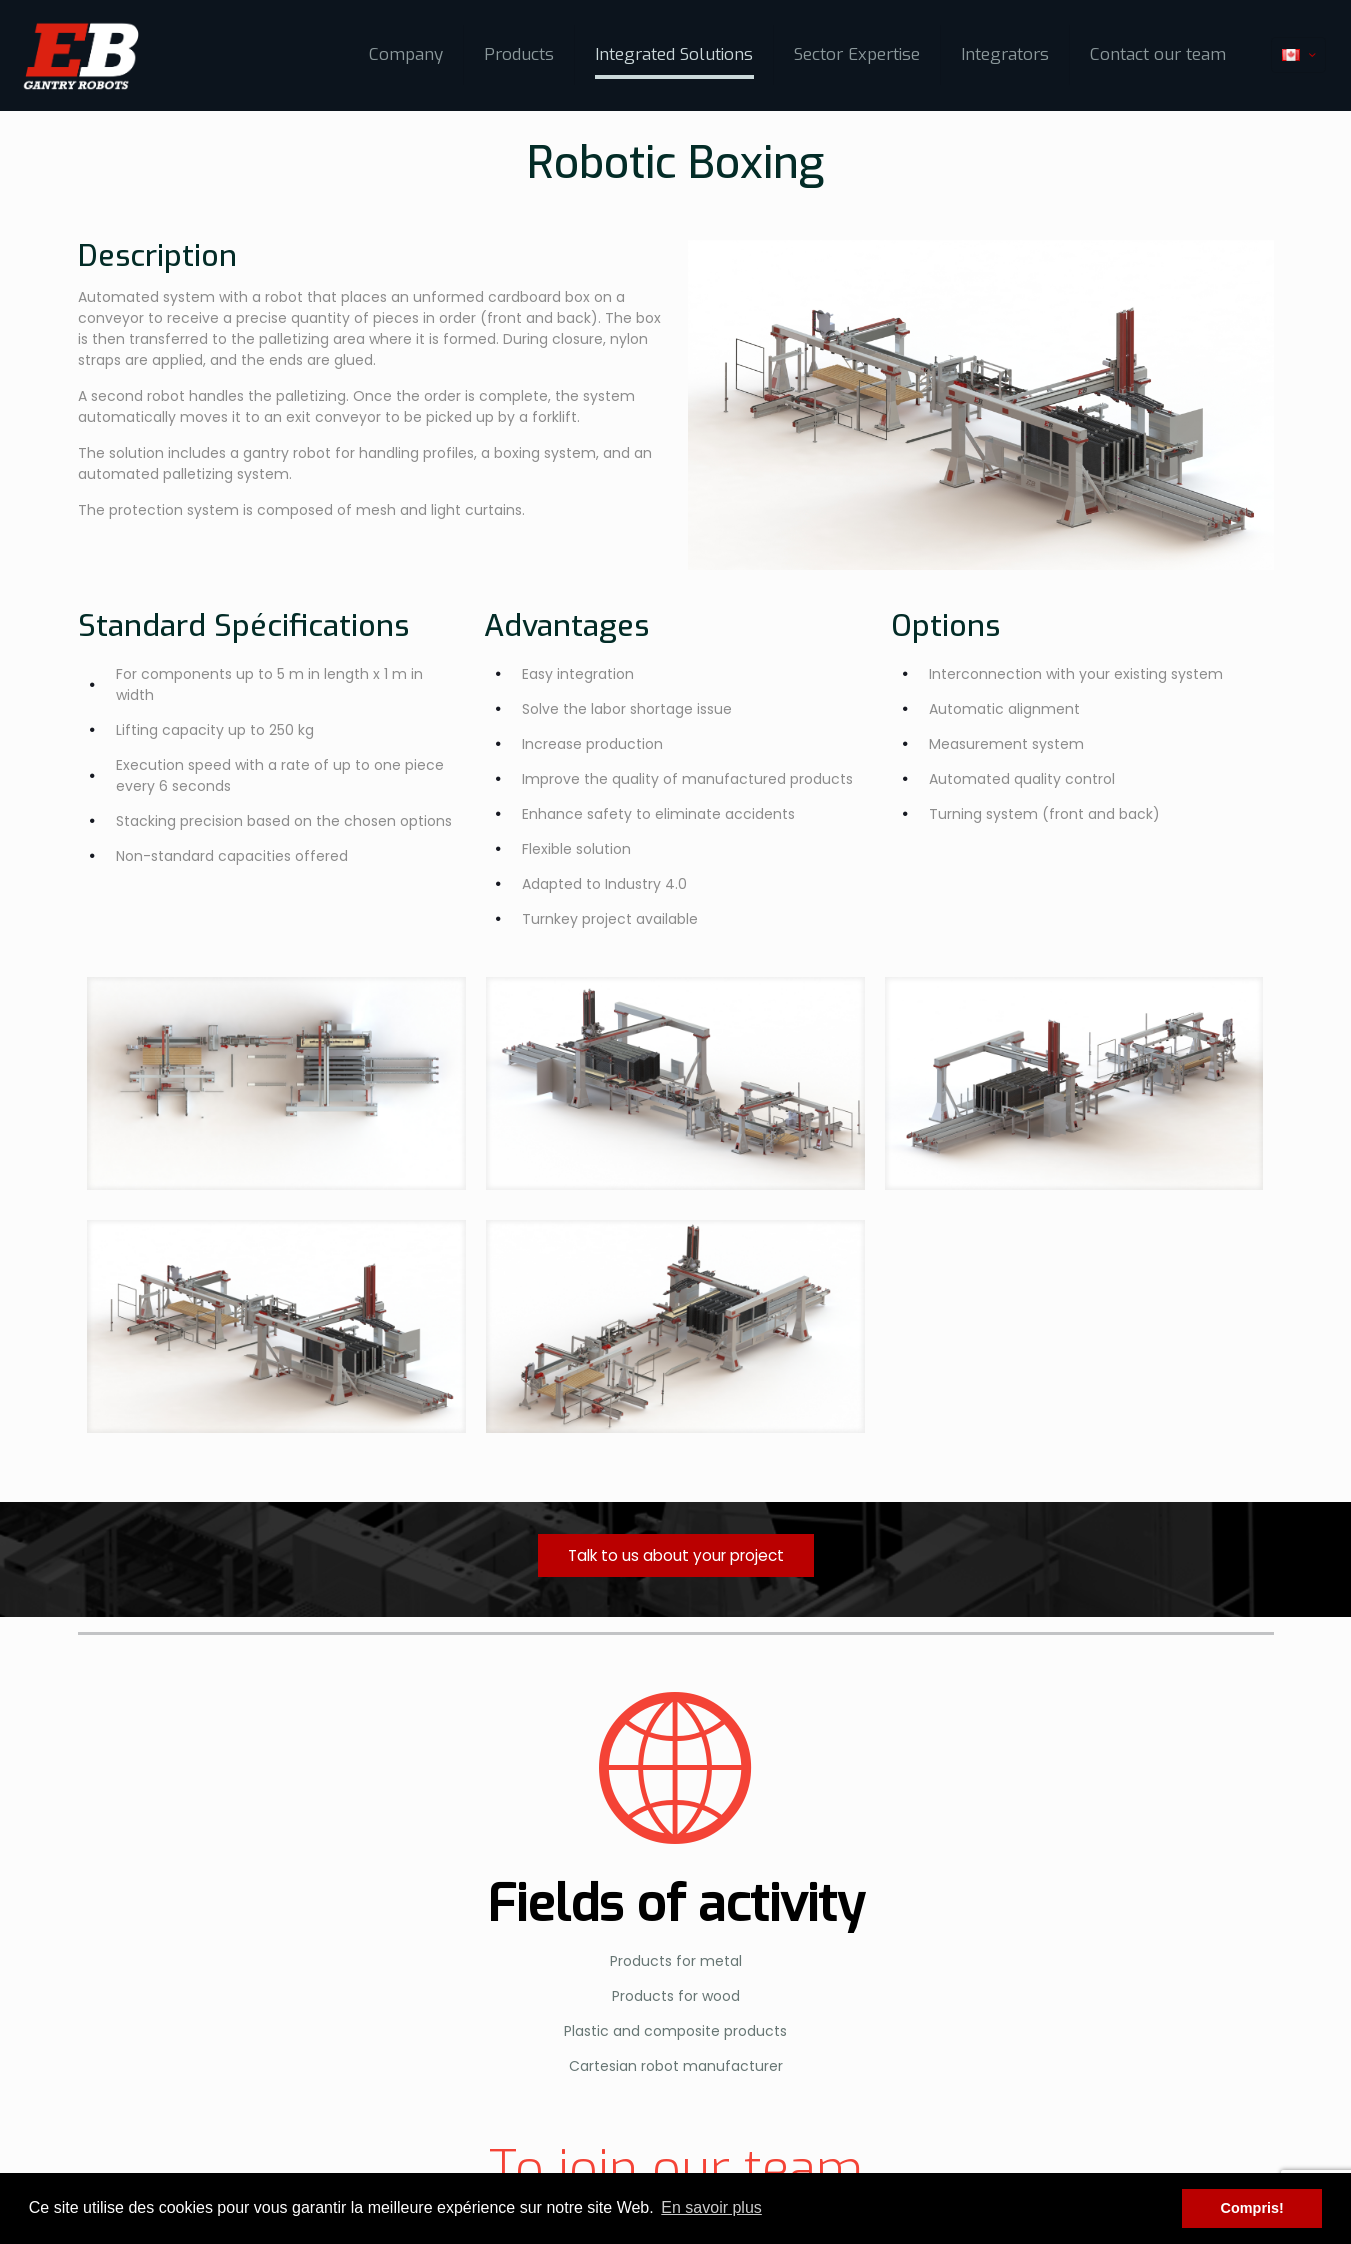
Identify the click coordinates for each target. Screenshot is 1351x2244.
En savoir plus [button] (711, 2207)
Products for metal (676, 1961)
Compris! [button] (1252, 2208)
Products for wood (676, 1996)
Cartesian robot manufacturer (676, 2066)
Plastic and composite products (675, 2031)
